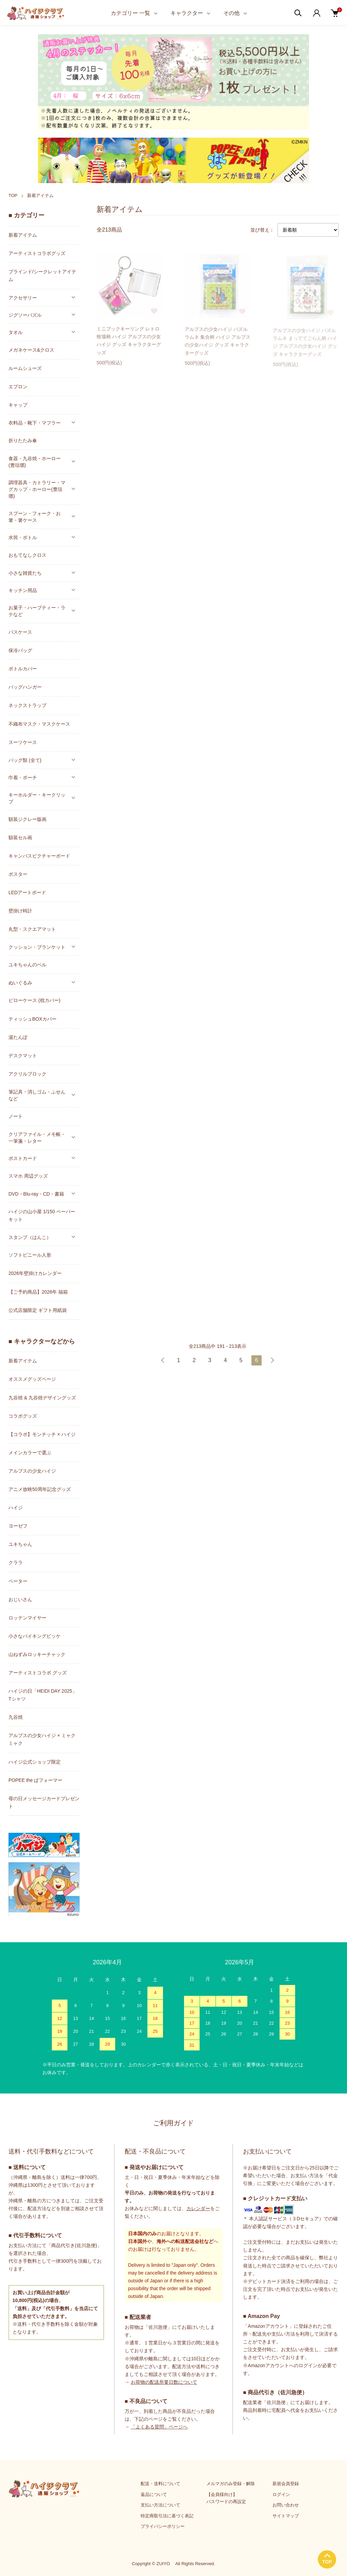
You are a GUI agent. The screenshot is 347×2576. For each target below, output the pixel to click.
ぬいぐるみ (20, 982)
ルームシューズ (25, 368)
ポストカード (22, 1158)
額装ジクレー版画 (27, 819)
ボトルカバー (22, 668)
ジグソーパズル (25, 315)
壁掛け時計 (20, 910)
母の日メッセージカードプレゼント (44, 1802)
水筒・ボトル (22, 537)
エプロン (17, 386)
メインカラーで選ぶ (29, 1452)
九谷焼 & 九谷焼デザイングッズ (42, 1397)
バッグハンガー (25, 687)
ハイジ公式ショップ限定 (34, 1762)
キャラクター (186, 13)
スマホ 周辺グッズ (28, 1176)
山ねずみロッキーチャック (36, 1654)
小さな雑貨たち (25, 573)
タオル (15, 332)
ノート (15, 1116)
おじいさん (20, 1599)
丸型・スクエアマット (32, 929)
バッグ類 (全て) (24, 760)
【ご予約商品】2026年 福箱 (38, 1292)
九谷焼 (15, 1717)
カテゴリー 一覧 (130, 13)
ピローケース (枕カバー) (34, 1000)
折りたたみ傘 (22, 440)
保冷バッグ (20, 650)
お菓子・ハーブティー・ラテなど (36, 611)
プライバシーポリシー (163, 2526)
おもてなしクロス (27, 555)
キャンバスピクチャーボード (39, 856)
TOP (13, 195)
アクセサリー (22, 297)
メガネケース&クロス (31, 350)
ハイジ (15, 1507)
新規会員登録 (285, 2483)
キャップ (17, 405)
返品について (154, 2494)
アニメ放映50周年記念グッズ (39, 1489)
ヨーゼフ (17, 1526)
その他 (231, 13)
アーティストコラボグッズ (36, 253)
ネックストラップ (27, 705)
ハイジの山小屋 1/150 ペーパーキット (41, 1215)
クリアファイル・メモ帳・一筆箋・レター (36, 1138)
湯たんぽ (17, 1037)
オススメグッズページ (32, 1379)
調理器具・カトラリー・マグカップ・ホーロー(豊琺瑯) (36, 489)
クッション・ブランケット (36, 947)
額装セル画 (20, 837)
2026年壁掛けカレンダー (35, 1273)
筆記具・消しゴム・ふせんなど (36, 1095)
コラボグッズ (22, 1416)
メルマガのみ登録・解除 (230, 2483)
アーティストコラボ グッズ (37, 1672)
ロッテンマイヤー (27, 1617)
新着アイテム (40, 195)
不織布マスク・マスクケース (39, 724)
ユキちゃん (20, 1544)
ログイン (281, 2494)
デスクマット (22, 1055)
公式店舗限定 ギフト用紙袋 (37, 1310)
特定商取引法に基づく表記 (167, 2515)
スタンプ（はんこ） (29, 1237)
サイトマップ (285, 2515)
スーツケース (22, 742)
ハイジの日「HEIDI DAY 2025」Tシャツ (42, 1695)
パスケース (20, 632)
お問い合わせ (285, 2505)
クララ (15, 1562)
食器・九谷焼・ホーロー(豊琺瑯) (34, 462)
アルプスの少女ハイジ (32, 1471)
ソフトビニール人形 (29, 1255)
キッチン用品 (22, 590)
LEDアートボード (27, 892)
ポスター (17, 874)
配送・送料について (160, 2483)
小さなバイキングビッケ (34, 1636)
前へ (163, 1360)
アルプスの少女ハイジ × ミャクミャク (42, 1739)
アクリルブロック (27, 1074)
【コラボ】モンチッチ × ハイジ (42, 1434)
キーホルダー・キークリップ (36, 798)
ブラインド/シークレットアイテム (42, 275)
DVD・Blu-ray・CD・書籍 (36, 1194)
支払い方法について (160, 2505)
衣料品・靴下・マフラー (34, 423)
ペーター (17, 1581)
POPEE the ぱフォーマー (35, 1780)
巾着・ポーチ (22, 777)
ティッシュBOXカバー (32, 1019)
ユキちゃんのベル (27, 964)
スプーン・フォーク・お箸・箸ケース (34, 517)
